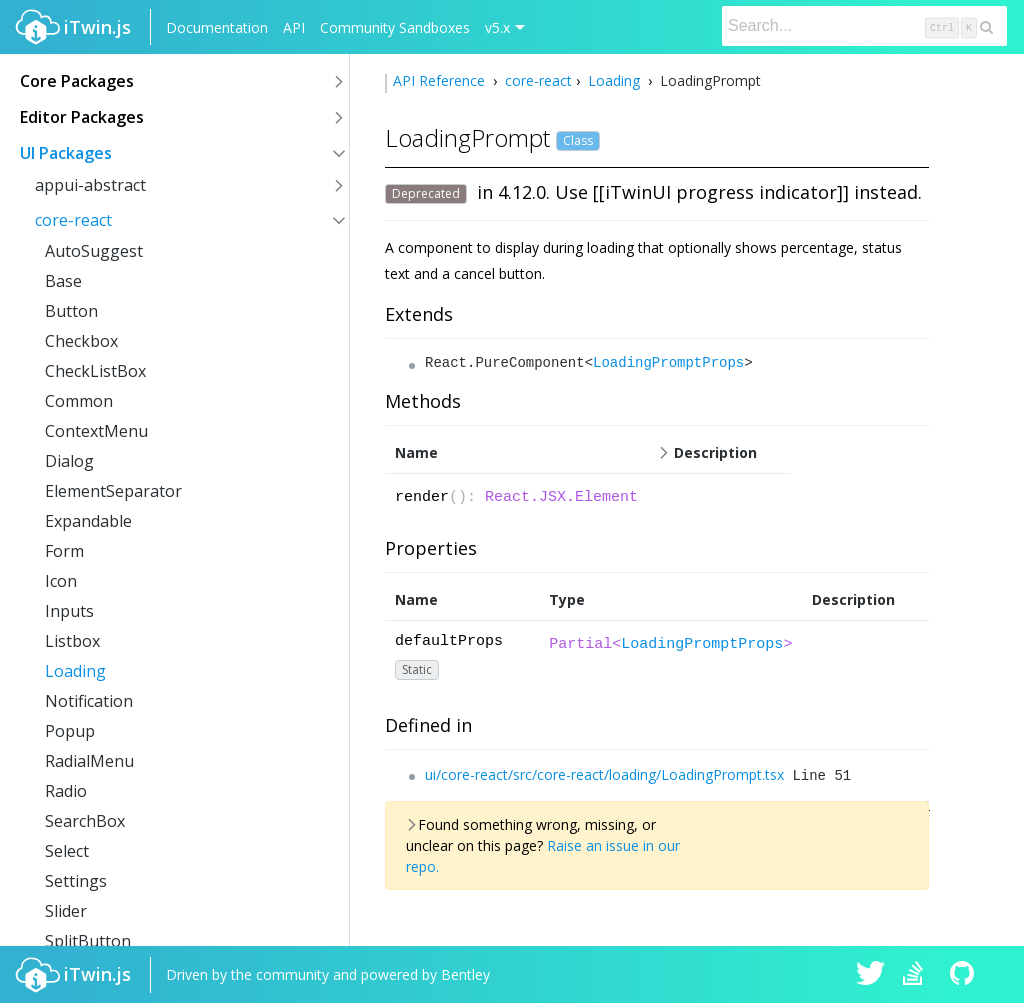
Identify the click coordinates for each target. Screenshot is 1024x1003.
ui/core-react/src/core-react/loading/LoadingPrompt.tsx (604, 774)
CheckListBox (95, 371)
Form (64, 551)
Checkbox (81, 341)
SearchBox (85, 821)
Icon (61, 581)
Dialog (69, 461)
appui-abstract (90, 185)
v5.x (497, 27)
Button (71, 311)
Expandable (88, 521)
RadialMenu (89, 761)
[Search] (864, 26)
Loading (75, 671)
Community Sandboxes (395, 27)
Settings (76, 881)
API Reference (441, 80)
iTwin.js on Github (965, 975)
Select (67, 851)
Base (63, 281)
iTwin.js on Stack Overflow (918, 975)
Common (79, 401)
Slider (66, 911)
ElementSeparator (113, 491)
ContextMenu (96, 431)
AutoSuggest (94, 251)
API (294, 27)
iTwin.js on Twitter (871, 975)
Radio (66, 791)
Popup (70, 731)
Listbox (72, 641)
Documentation (217, 27)
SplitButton (88, 941)
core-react (73, 220)
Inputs (69, 611)
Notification (89, 701)
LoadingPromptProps (668, 363)
